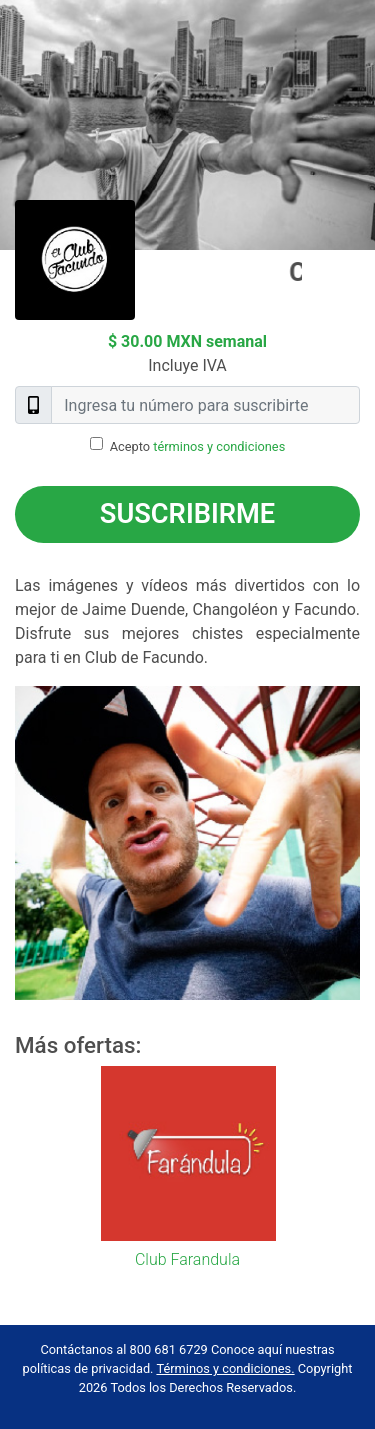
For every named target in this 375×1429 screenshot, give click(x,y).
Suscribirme (187, 514)
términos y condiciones (219, 446)
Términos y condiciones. (225, 1368)
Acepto (198, 446)
